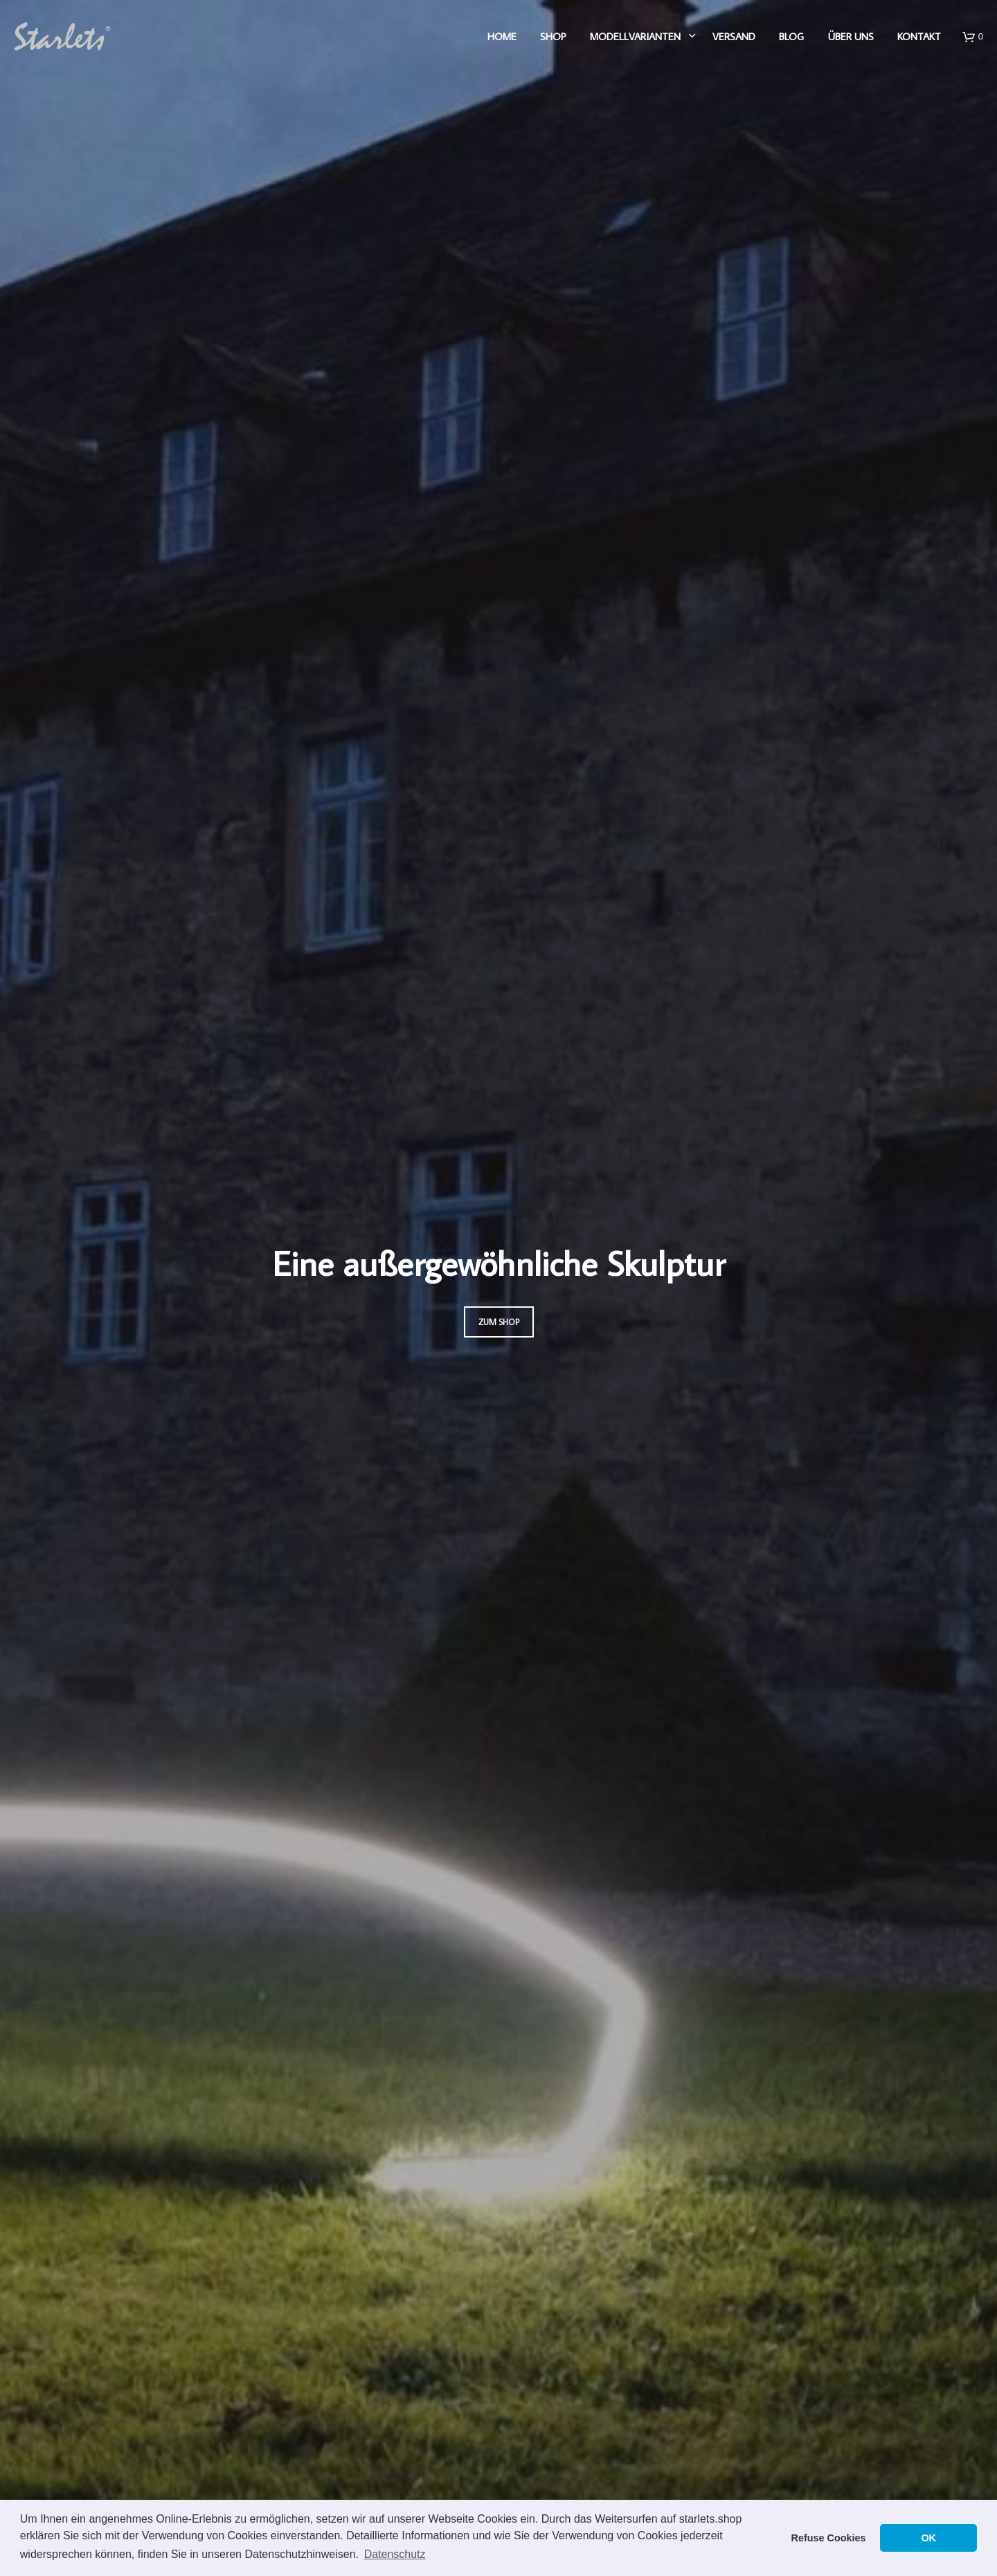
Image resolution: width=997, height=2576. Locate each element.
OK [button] (928, 2537)
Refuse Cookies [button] (828, 2537)
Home (502, 36)
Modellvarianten (635, 36)
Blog (791, 36)
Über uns (851, 36)
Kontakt (919, 36)
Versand (733, 36)
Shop (553, 36)
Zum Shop (498, 1322)
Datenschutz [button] (395, 2554)
